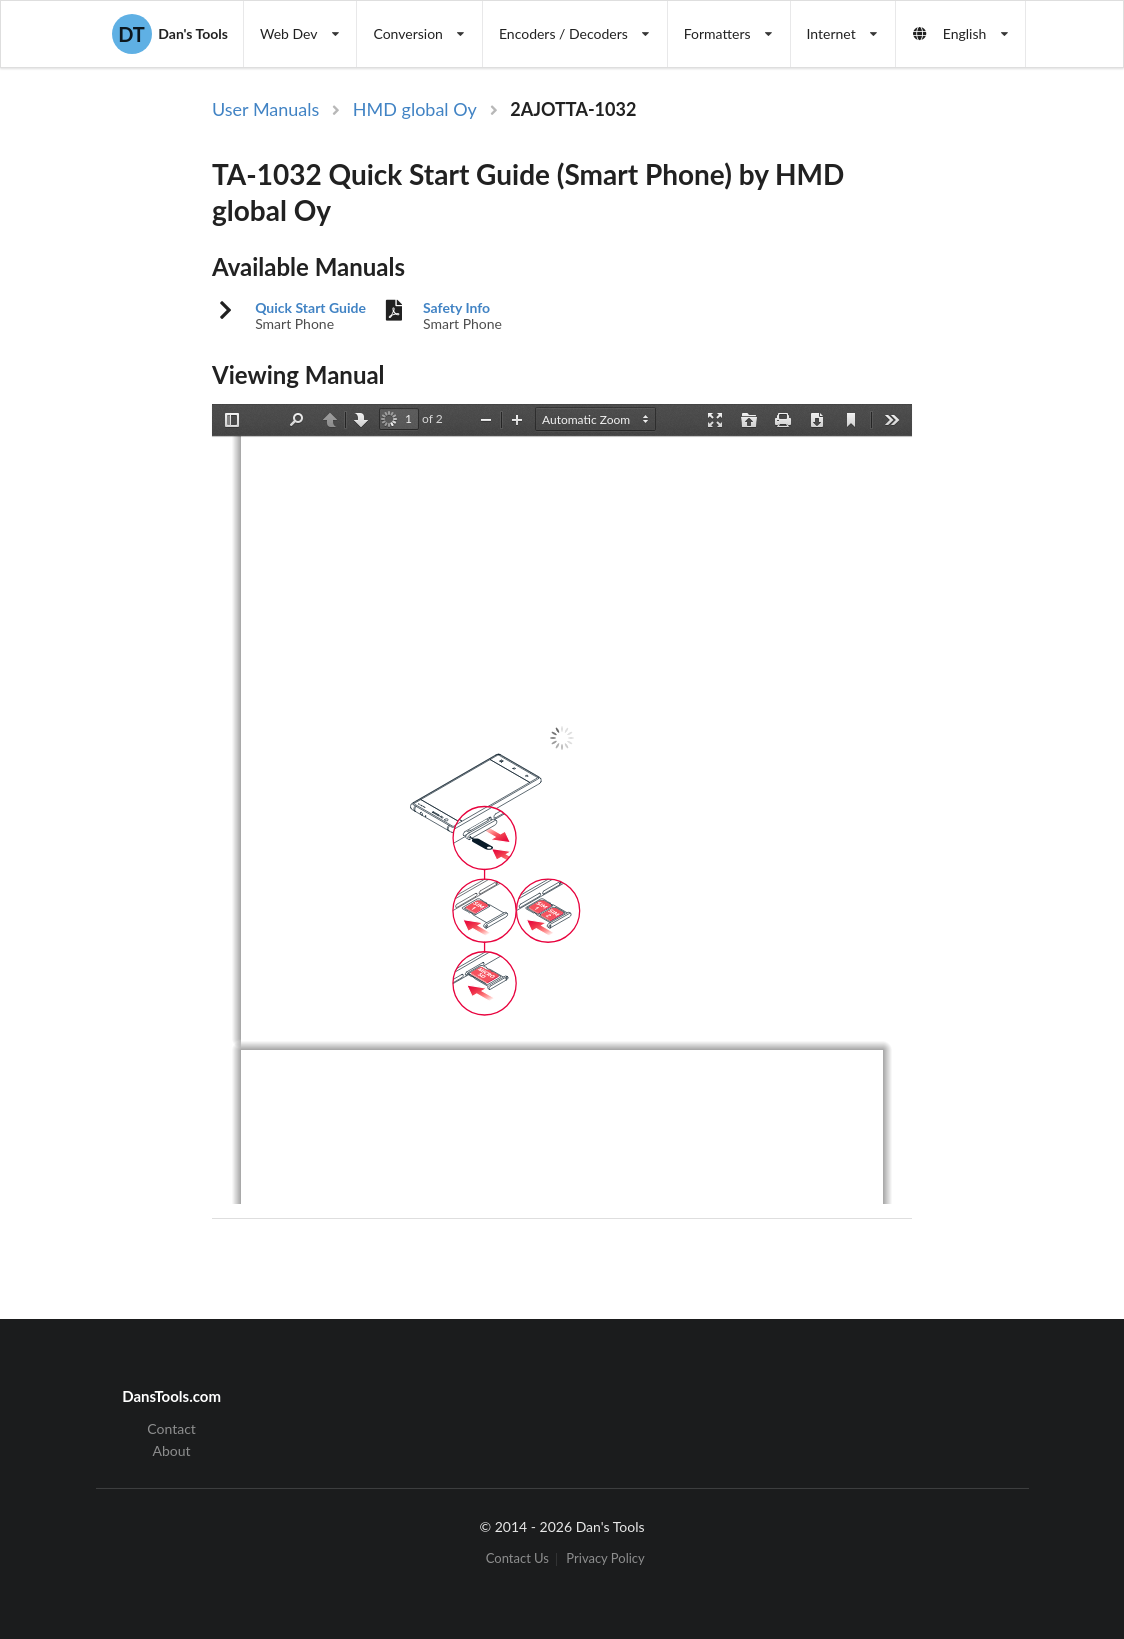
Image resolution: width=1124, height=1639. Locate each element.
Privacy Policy (605, 1559)
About (172, 1450)
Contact (171, 1429)
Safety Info (456, 308)
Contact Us (517, 1559)
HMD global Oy (415, 109)
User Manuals (265, 109)
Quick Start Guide (310, 308)
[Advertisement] (1030, 423)
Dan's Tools (170, 34)
